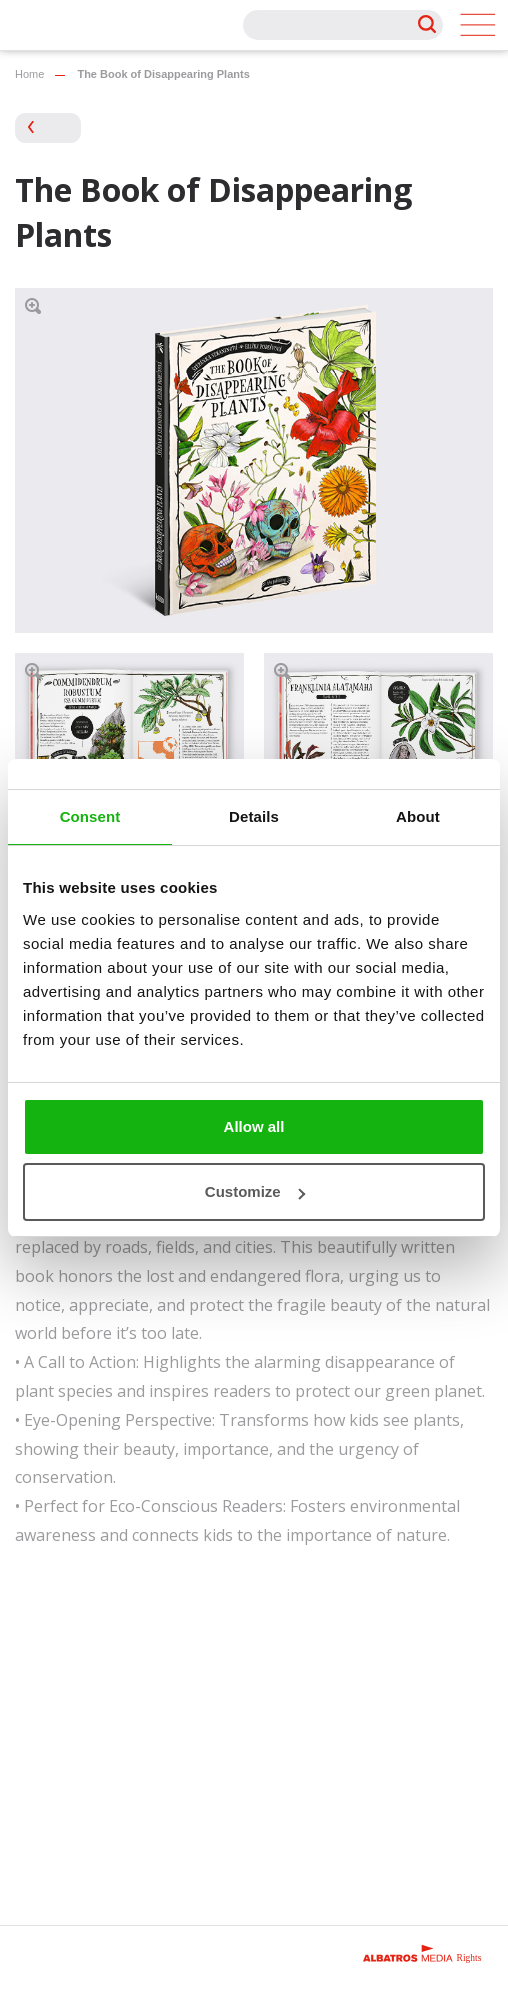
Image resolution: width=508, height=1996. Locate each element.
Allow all (254, 1126)
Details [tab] (254, 816)
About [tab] (418, 816)
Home (29, 74)
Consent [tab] (90, 816)
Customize (255, 1191)
